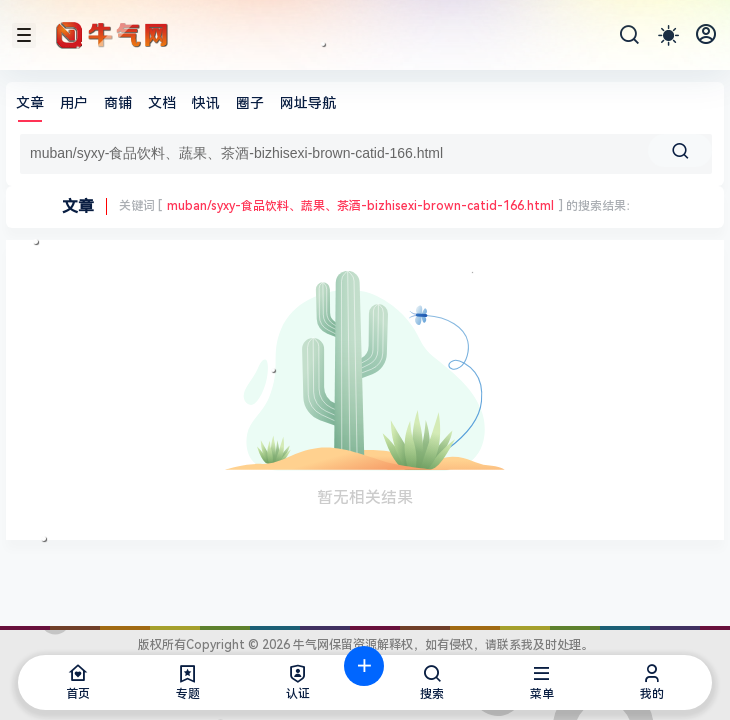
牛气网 (309, 645)
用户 (74, 103)
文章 (30, 103)
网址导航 (308, 103)
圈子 (250, 103)
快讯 (206, 103)
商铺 (118, 103)
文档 (162, 103)
